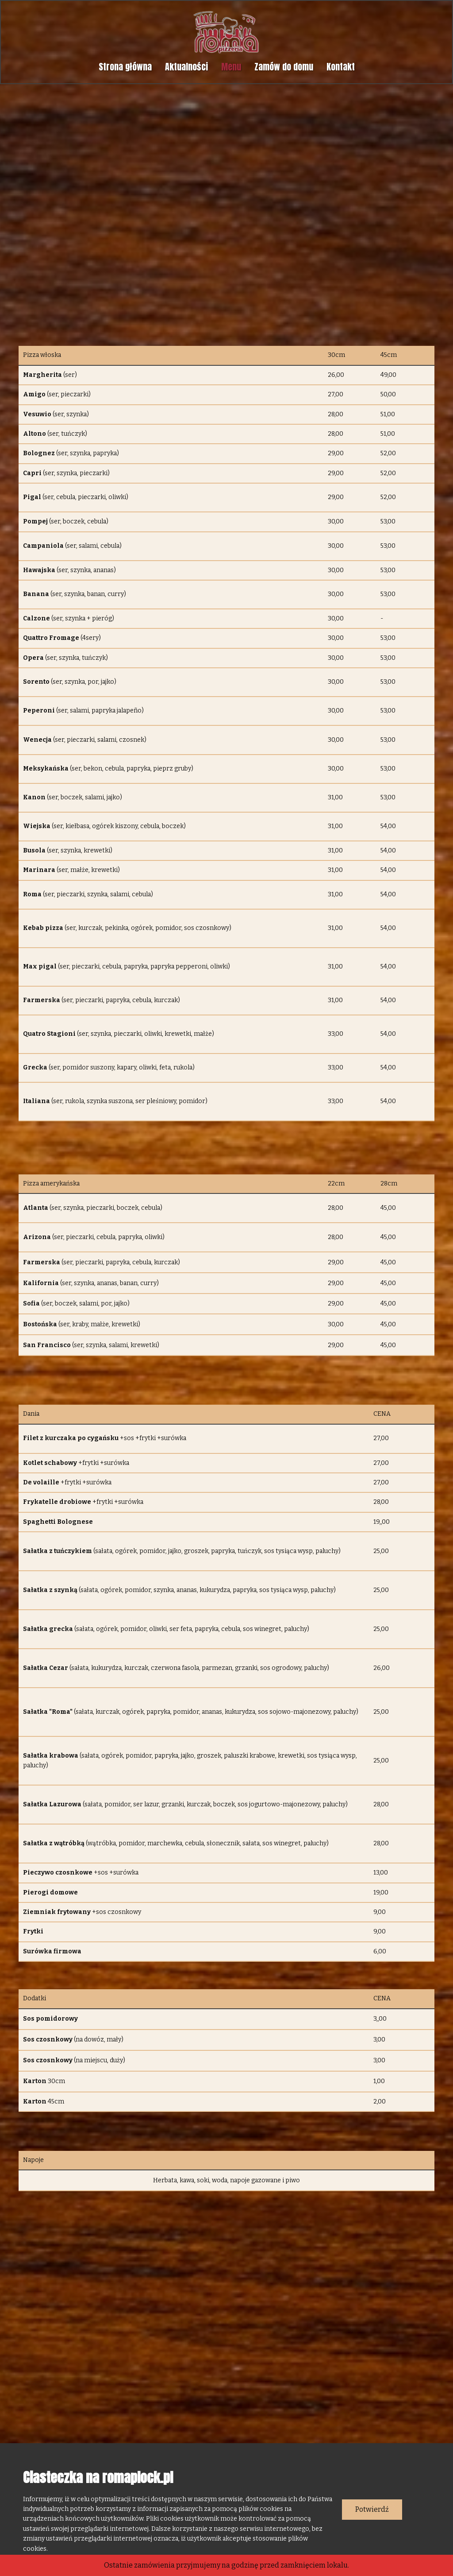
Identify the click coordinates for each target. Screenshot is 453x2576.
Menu (231, 67)
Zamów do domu (283, 67)
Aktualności (186, 67)
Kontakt (340, 67)
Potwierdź (372, 2509)
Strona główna (125, 67)
